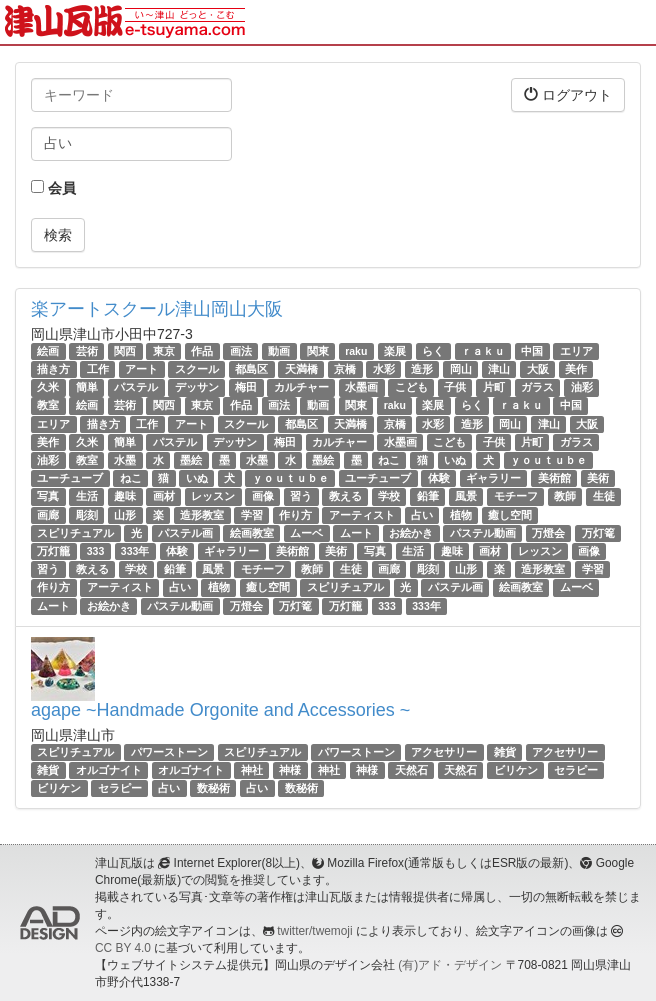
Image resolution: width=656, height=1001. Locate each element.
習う (301, 496)
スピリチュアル (75, 533)
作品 (202, 351)
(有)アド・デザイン (450, 965)
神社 (252, 770)
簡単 (87, 387)
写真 (48, 496)
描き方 (53, 369)
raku (356, 351)
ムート (356, 533)
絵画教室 (252, 533)
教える (345, 496)
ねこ (389, 460)
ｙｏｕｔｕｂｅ (548, 460)
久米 (48, 387)
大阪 (538, 369)
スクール (197, 369)
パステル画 (185, 533)
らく (433, 351)
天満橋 (301, 369)
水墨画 (361, 387)
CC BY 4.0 (123, 948)
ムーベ (306, 533)
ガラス (537, 387)
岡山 (461, 369)
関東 (318, 351)
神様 (290, 770)
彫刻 (87, 515)
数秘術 (213, 788)
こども (411, 387)
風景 (466, 496)
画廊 (48, 515)
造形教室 (202, 515)
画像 (263, 496)
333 (96, 551)
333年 (135, 551)
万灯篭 (598, 533)
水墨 (125, 460)
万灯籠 (53, 551)
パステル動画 (483, 533)
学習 (252, 515)
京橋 (345, 369)
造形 (422, 369)
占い (422, 515)
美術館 (554, 478)
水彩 (384, 369)
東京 (164, 351)
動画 (279, 351)
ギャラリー (493, 478)
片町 (494, 387)
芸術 (87, 351)
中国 (532, 351)
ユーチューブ (70, 478)
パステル (136, 387)
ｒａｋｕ (483, 351)
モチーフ (516, 496)
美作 (576, 369)
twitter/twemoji (314, 931)
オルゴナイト (109, 770)
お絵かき (411, 533)
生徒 (604, 496)
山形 (125, 515)
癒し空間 (510, 515)
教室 (48, 406)
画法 (241, 351)
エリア (576, 351)
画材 (164, 496)
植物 (461, 515)
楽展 (395, 351)
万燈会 (548, 533)
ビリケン (516, 770)
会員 (53, 188)
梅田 (246, 387)
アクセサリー (444, 752)
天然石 (411, 770)
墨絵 (191, 460)
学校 (389, 496)
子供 (455, 387)
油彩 (582, 387)
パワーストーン (169, 752)
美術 (598, 478)
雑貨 (505, 752)
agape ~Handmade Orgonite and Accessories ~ (220, 710)
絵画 (48, 351)
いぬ (455, 460)
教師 (565, 496)
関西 (125, 351)
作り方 (295, 515)
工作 (98, 369)
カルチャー (301, 387)
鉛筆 (428, 496)
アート (141, 369)
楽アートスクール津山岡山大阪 (157, 309)
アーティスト (362, 515)
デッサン (197, 387)
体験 (439, 478)
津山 (499, 369)
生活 (87, 496)
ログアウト (568, 94)
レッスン (213, 496)
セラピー (576, 770)
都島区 (251, 369)
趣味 (125, 496)
